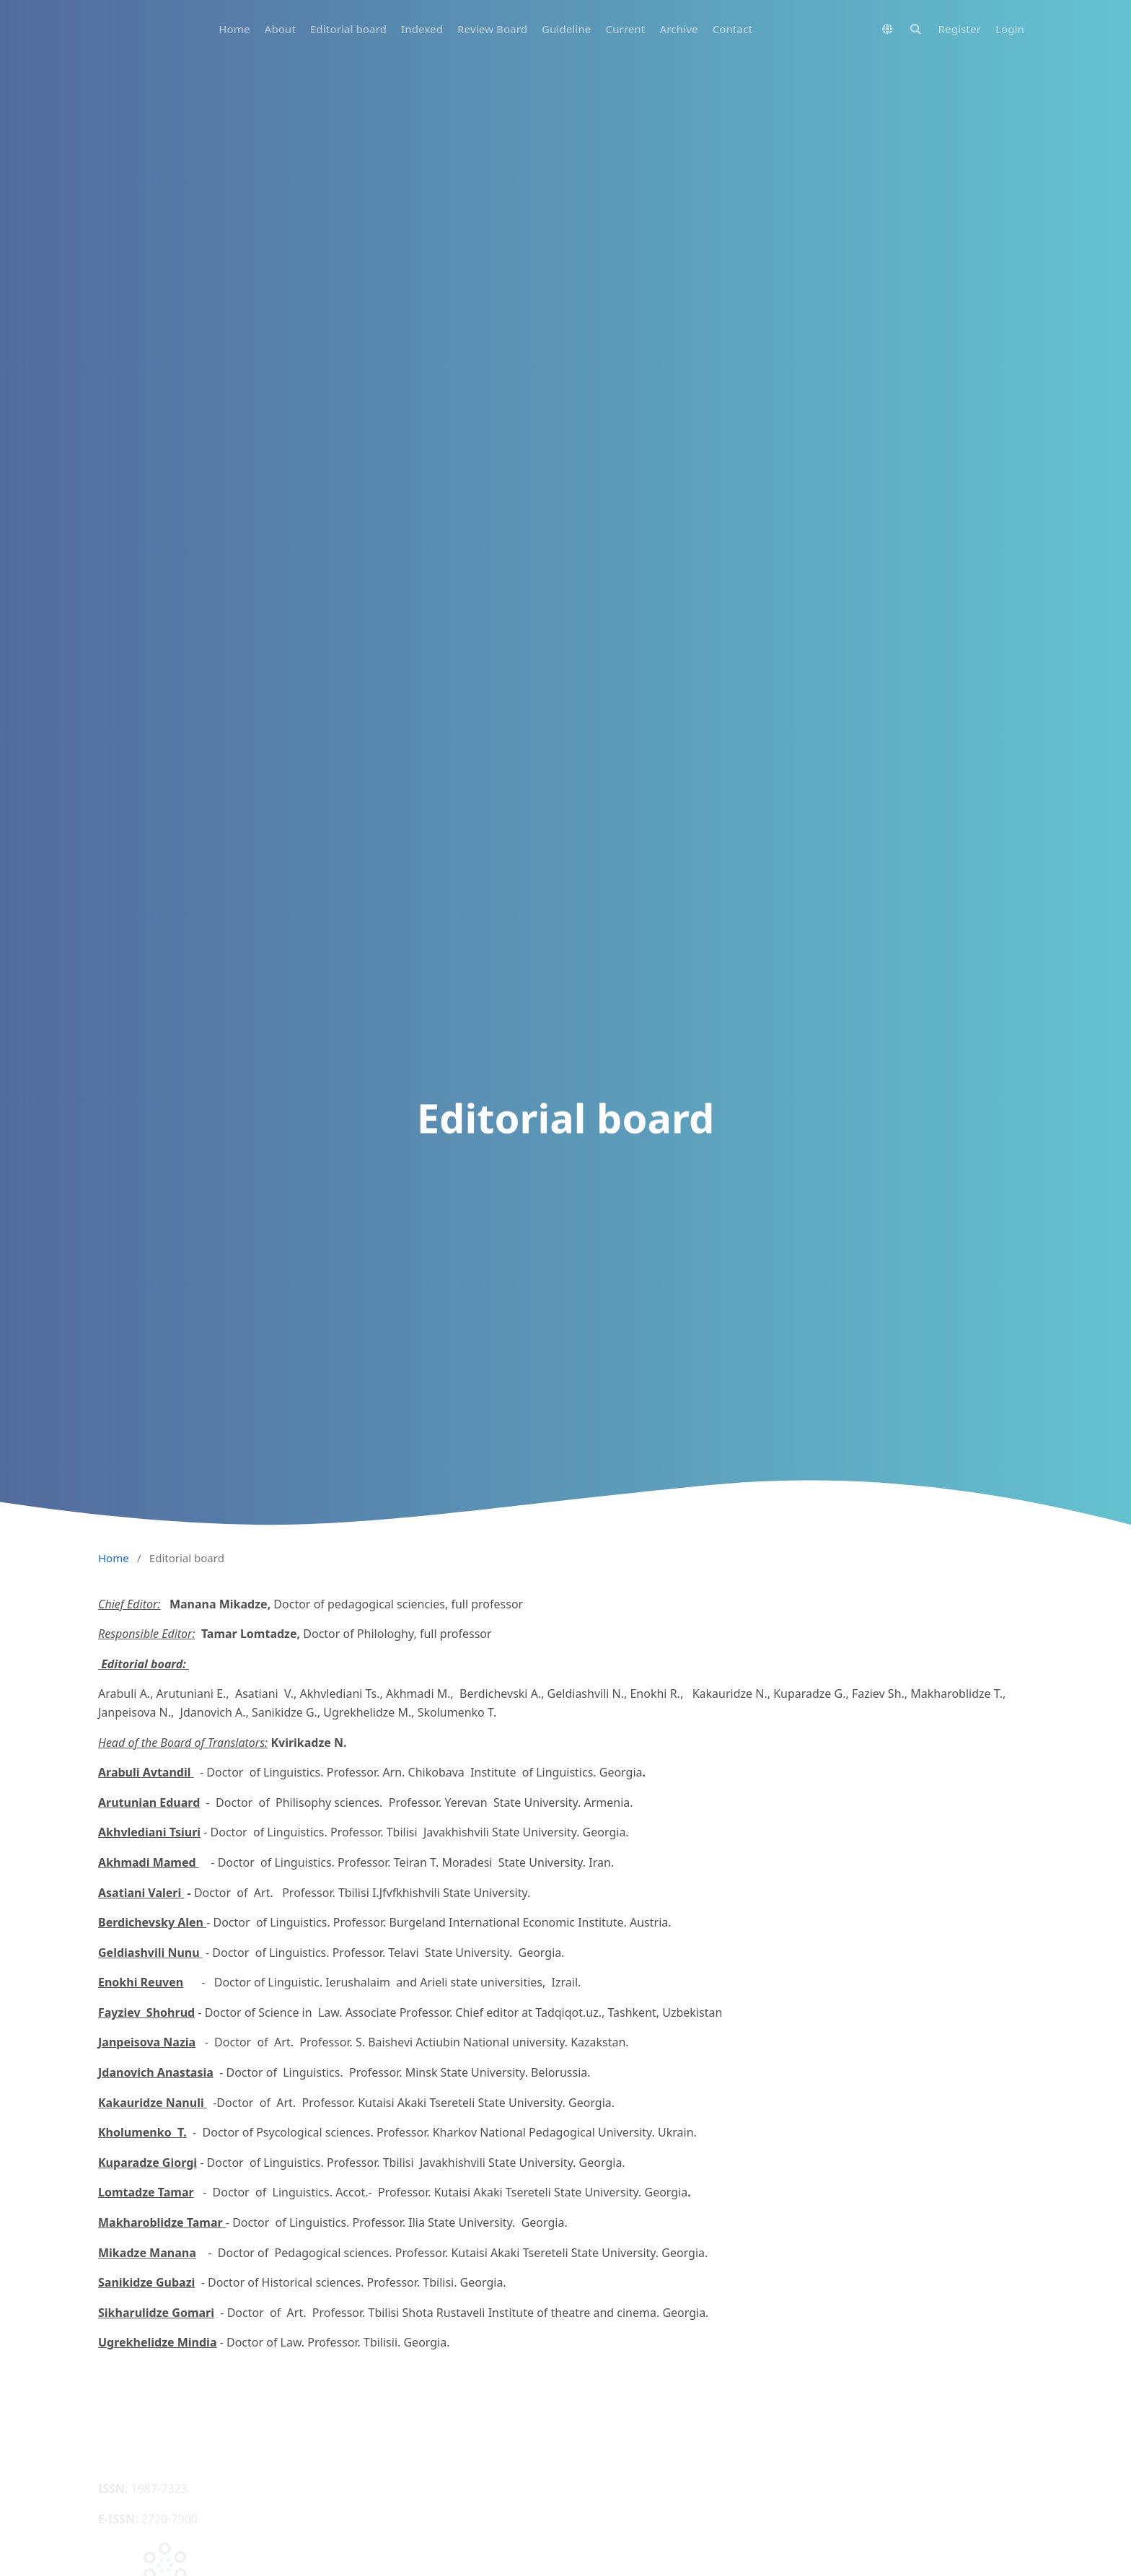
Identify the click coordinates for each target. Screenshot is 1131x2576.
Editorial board (348, 29)
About (280, 29)
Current (625, 29)
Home (234, 29)
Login (1009, 29)
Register (959, 29)
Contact (733, 29)
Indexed (422, 29)
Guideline (566, 29)
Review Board (492, 29)
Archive (679, 29)
